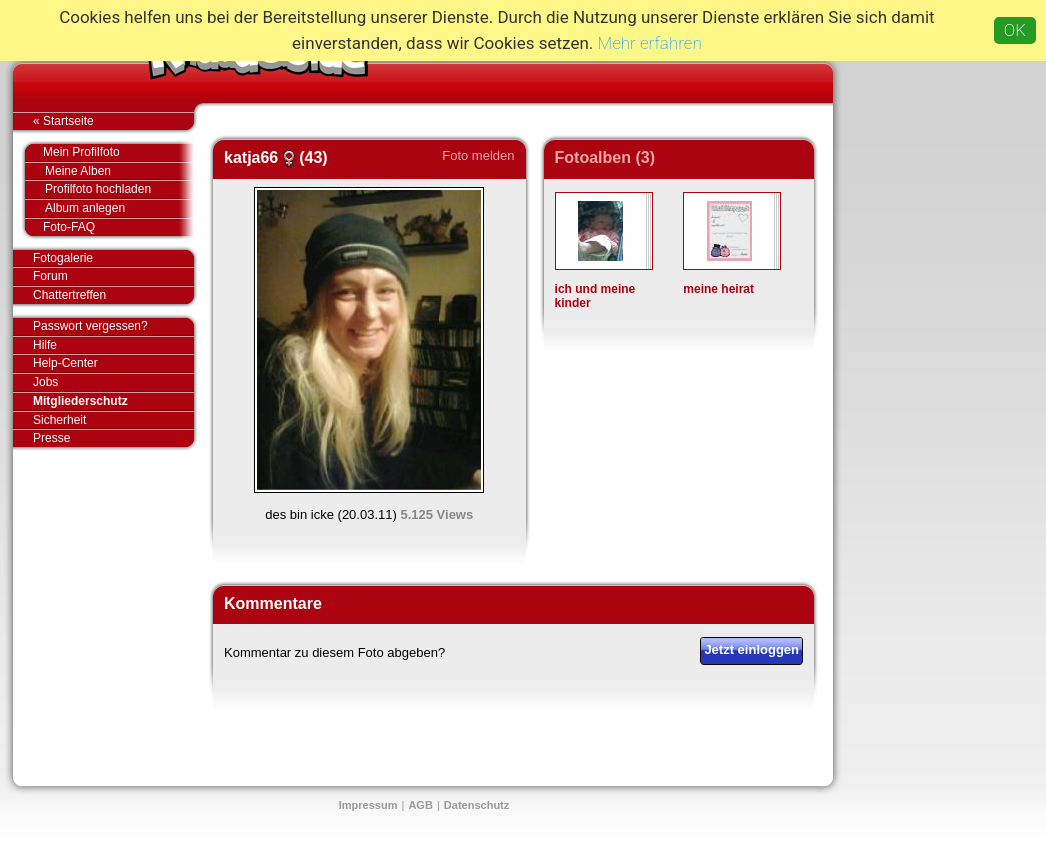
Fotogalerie (113, 259)
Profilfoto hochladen (119, 189)
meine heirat (718, 289)
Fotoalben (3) (605, 157)
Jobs (45, 382)
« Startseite (113, 121)
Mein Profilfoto (108, 153)
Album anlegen (119, 208)
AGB (420, 805)
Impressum (368, 805)
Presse (113, 438)
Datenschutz (476, 805)
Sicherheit (59, 420)
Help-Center (65, 363)
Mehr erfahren (650, 43)
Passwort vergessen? (113, 327)
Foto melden (478, 155)
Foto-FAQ (108, 227)
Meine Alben (119, 171)
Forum (50, 276)
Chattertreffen (113, 295)
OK (1015, 30)
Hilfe (45, 345)
